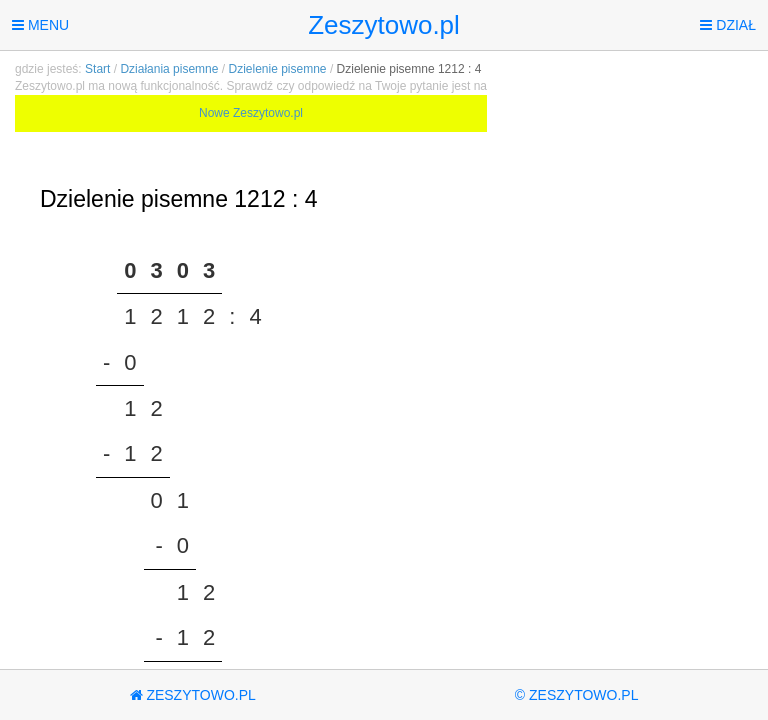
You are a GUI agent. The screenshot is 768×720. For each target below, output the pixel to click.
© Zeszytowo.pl (577, 695)
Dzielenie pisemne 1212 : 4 (409, 69)
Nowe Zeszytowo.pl (251, 113)
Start (97, 69)
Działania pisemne (169, 69)
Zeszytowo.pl (384, 25)
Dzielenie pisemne (277, 69)
